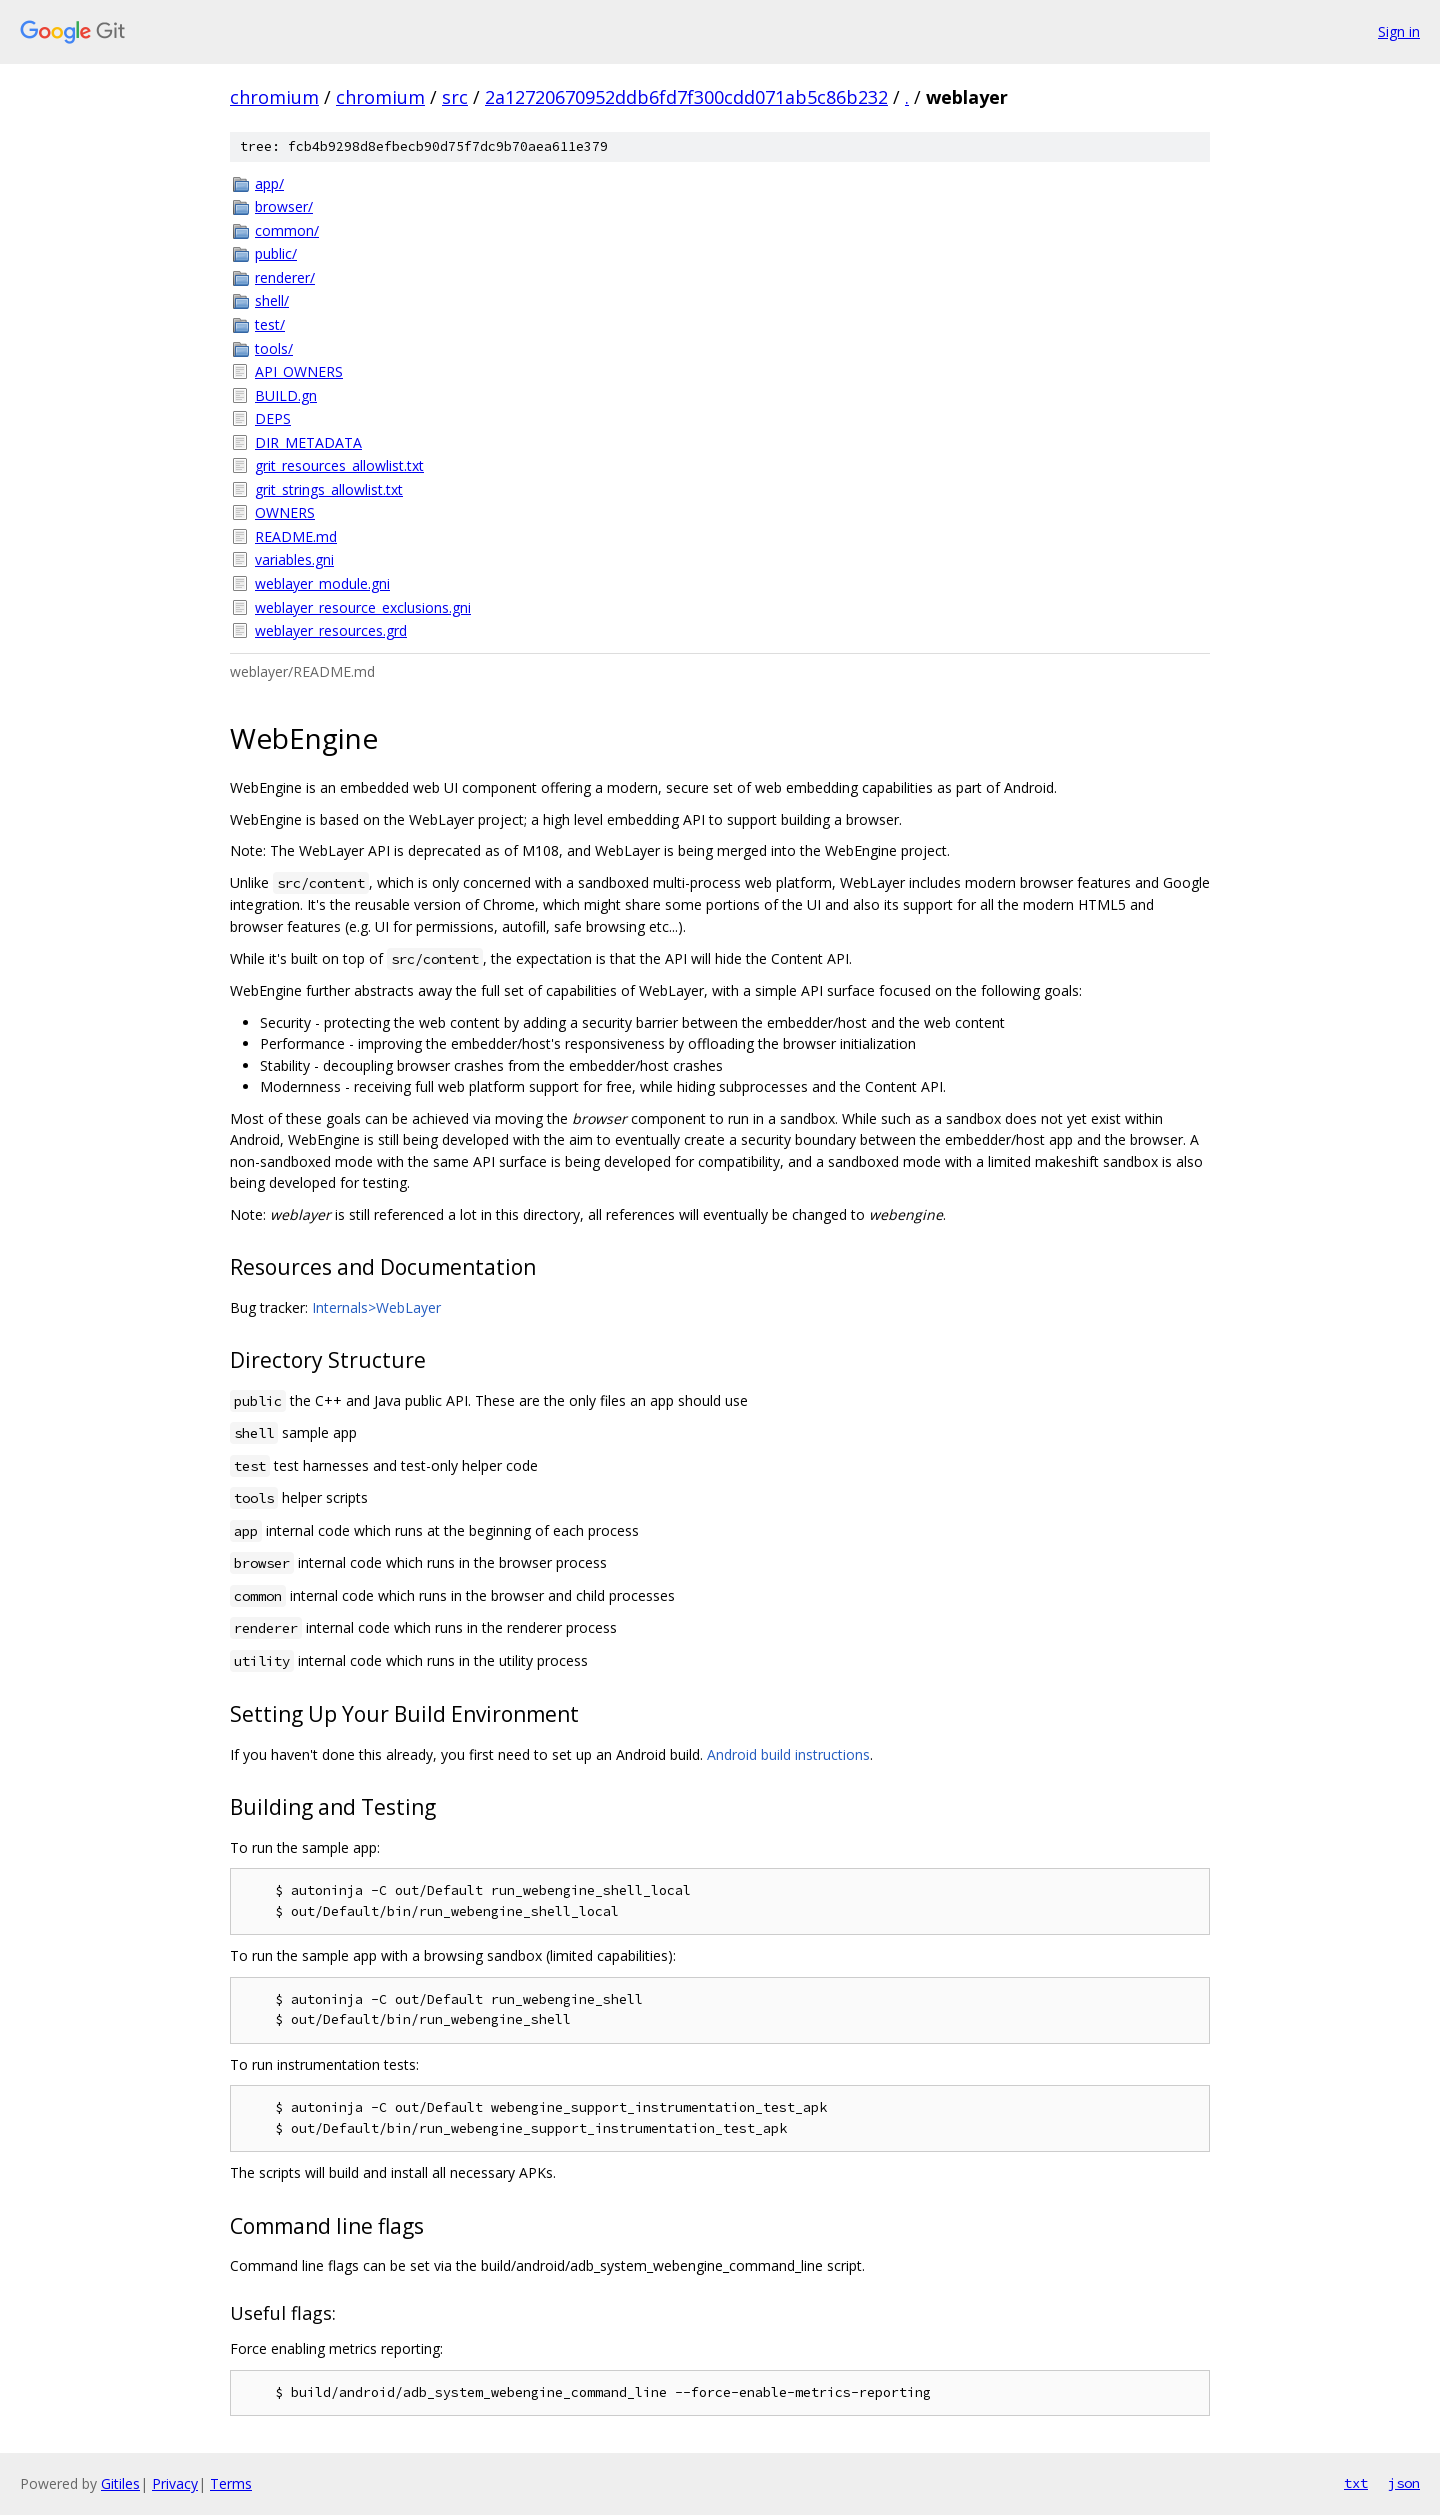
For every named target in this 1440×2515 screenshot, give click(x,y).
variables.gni (294, 559)
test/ (270, 324)
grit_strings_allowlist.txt (329, 489)
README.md (296, 536)
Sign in (1399, 31)
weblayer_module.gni (322, 583)
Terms (231, 2483)
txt (1356, 2483)
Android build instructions (788, 1754)
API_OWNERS (299, 371)
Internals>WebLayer (376, 1307)
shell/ (272, 300)
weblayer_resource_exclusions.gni (363, 607)
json (1404, 2483)
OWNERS (285, 512)
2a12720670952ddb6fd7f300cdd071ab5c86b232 (686, 97)
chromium (274, 97)
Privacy (175, 2483)
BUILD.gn (286, 395)
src (455, 97)
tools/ (274, 348)
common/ (287, 230)
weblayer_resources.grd (331, 630)
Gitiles (120, 2483)
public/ (276, 253)
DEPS (273, 418)
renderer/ (285, 277)
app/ (269, 183)
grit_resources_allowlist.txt (339, 465)
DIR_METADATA (308, 442)
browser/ (284, 206)
